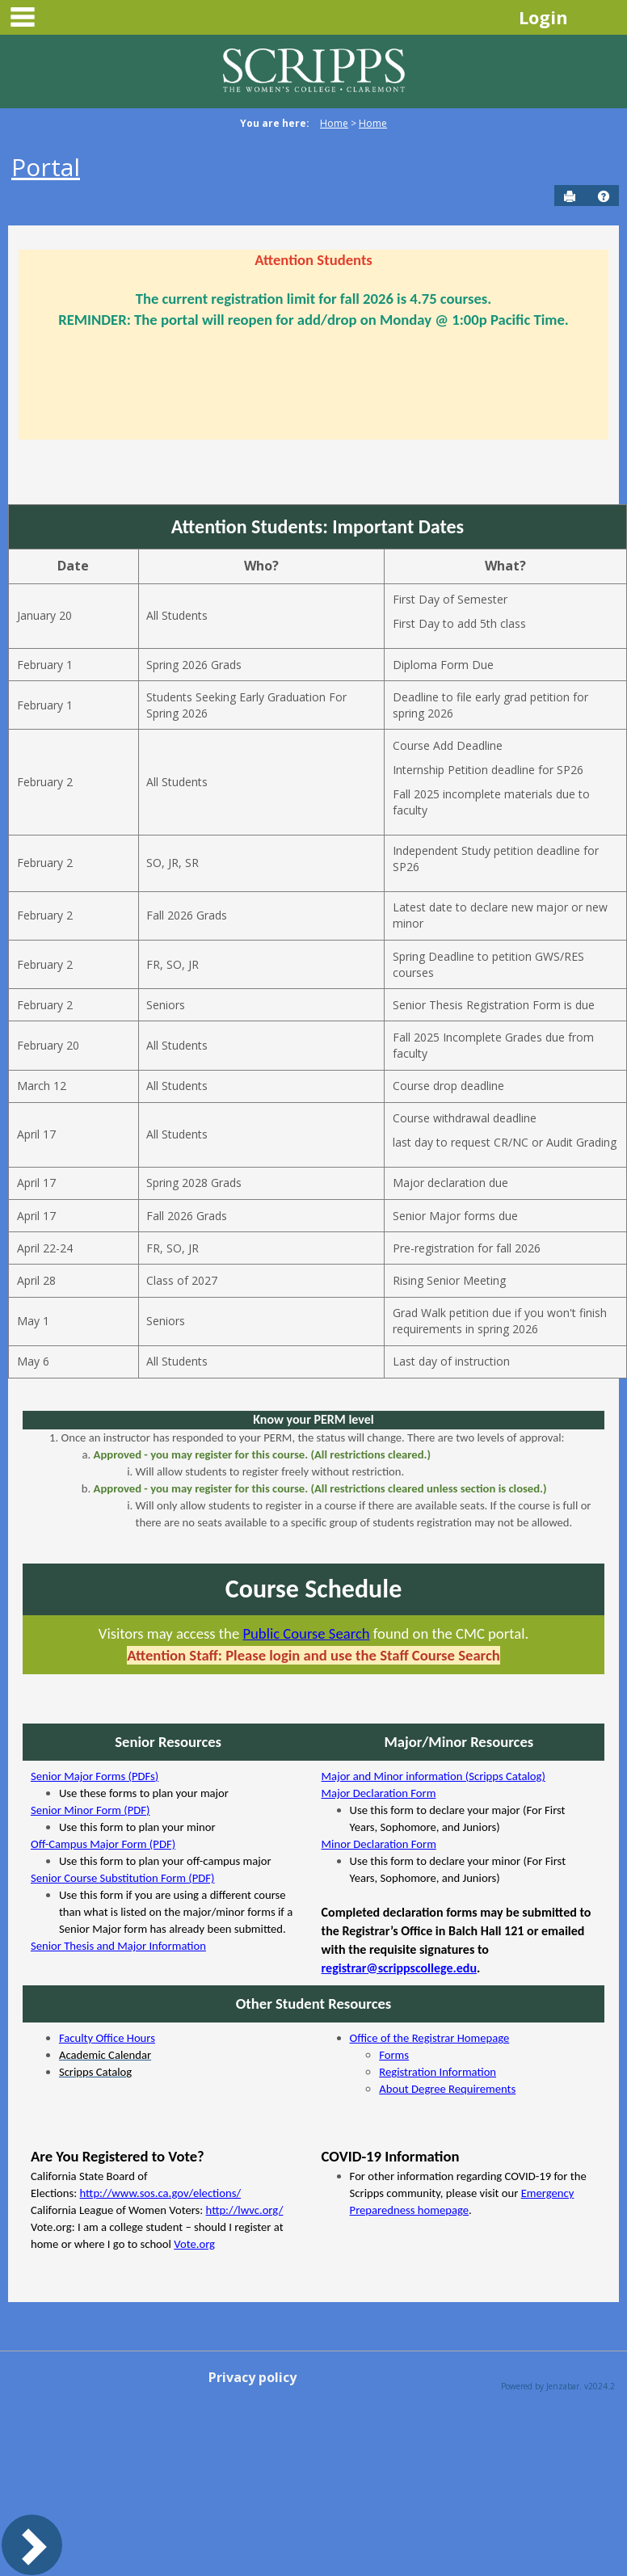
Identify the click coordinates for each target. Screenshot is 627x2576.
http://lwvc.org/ (245, 2210)
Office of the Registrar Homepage (430, 2038)
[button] (603, 196)
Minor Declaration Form (379, 1844)
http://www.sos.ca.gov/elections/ (161, 2193)
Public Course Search (305, 1633)
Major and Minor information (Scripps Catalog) (433, 1776)
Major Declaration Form (379, 1793)
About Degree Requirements (447, 2088)
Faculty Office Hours (107, 2038)
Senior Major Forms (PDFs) (94, 1776)
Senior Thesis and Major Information (118, 1945)
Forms (394, 2055)
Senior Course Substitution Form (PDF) (123, 1878)
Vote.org (194, 2244)
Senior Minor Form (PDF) (90, 1810)
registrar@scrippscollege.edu (399, 1968)
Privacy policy (252, 2377)
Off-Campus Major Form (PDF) (103, 1844)
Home (334, 123)
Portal (45, 166)
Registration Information (437, 2072)
